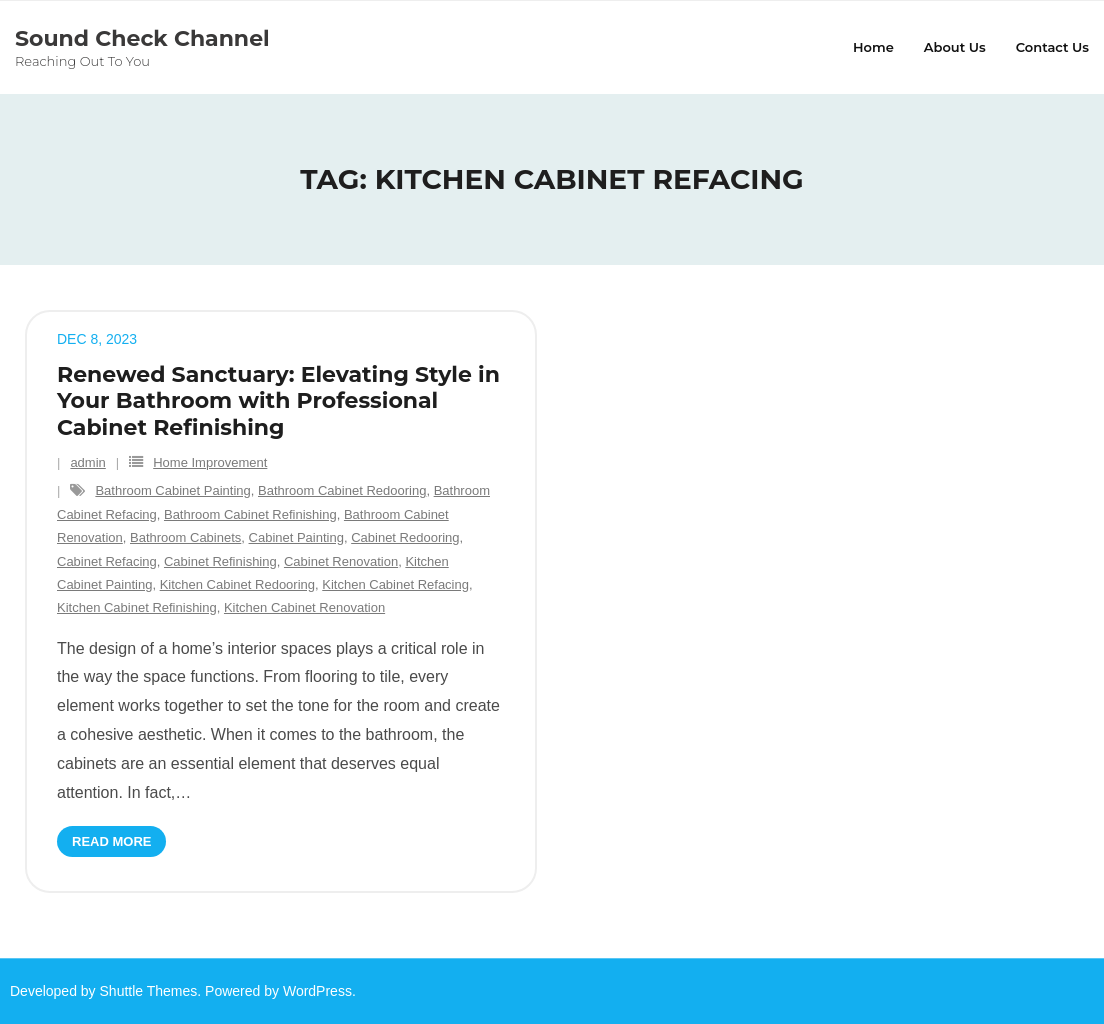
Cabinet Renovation (341, 561)
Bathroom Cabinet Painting (172, 490)
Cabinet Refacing (107, 561)
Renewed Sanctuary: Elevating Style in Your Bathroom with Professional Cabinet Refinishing (278, 401)
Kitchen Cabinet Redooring (237, 584)
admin (87, 462)
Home (873, 47)
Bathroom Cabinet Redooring (342, 490)
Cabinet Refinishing (220, 561)
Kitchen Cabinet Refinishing (137, 607)
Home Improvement (210, 462)
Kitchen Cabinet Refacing (395, 584)
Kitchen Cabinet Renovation (304, 607)
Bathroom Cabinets (185, 537)
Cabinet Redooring (405, 537)
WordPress (317, 991)
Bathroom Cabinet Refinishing (250, 514)
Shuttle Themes (149, 991)
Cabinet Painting (296, 537)
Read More (111, 841)
